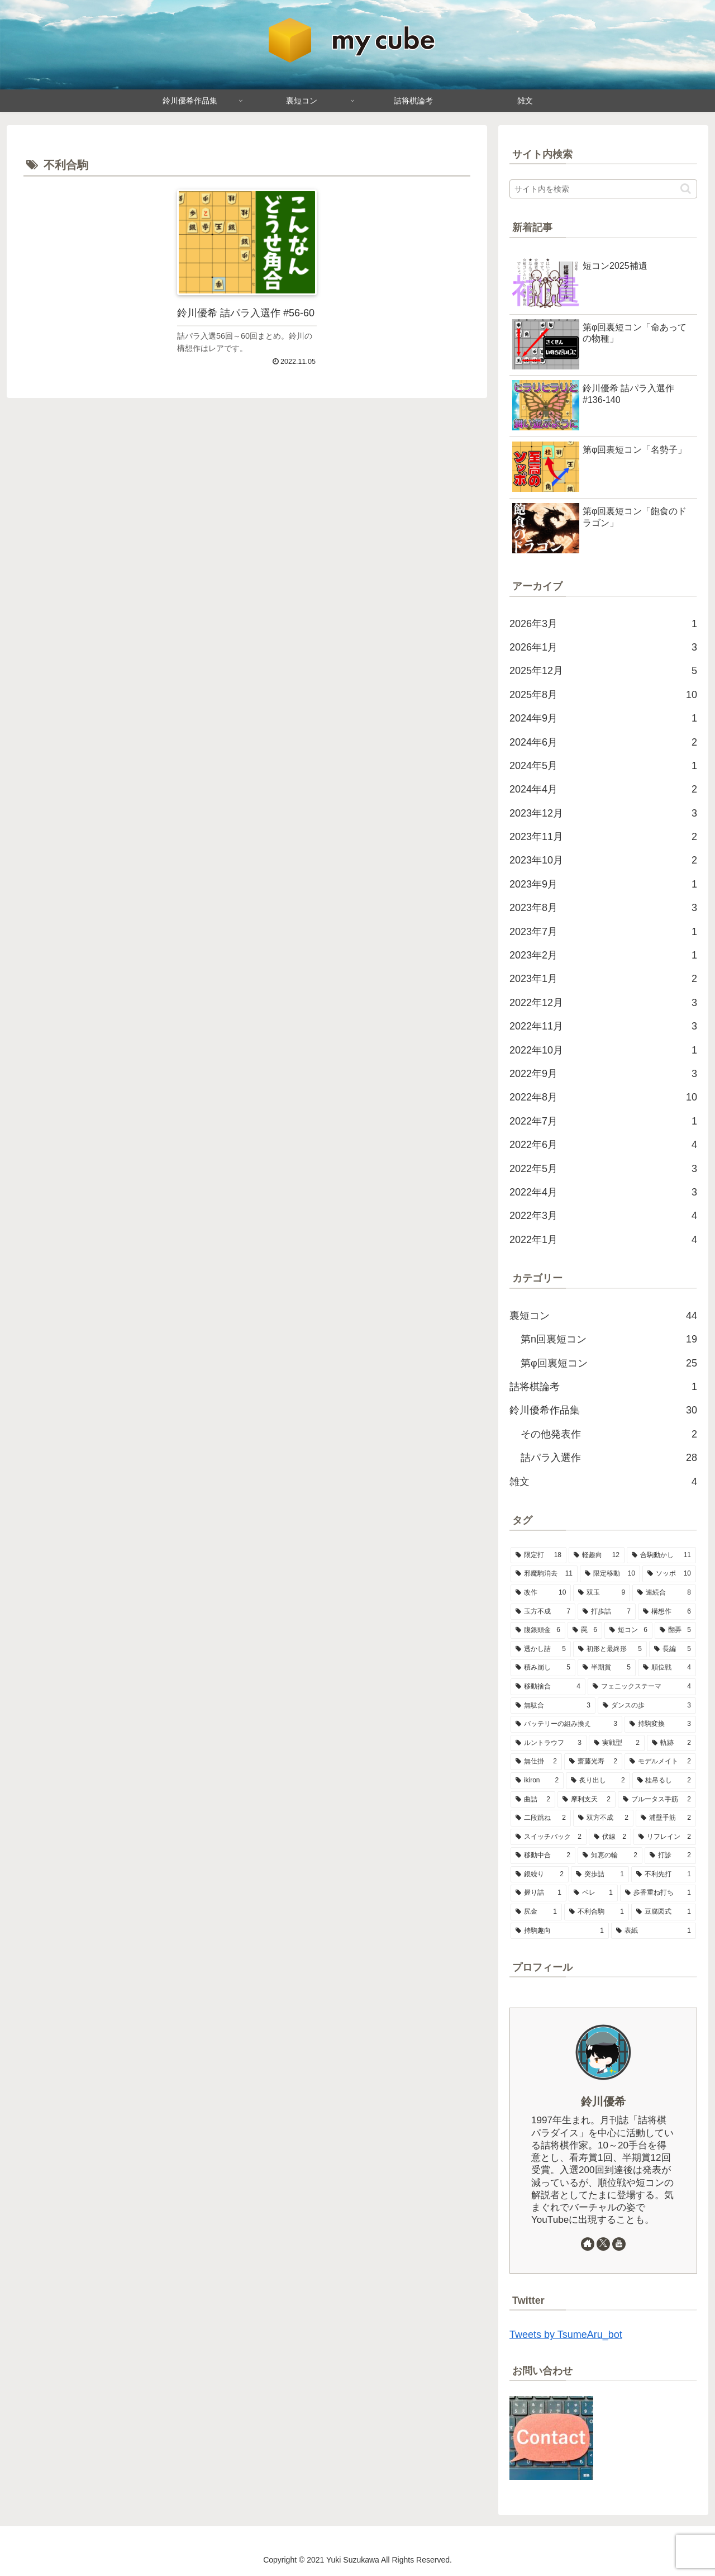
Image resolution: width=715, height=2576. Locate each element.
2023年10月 (603, 860)
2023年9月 (603, 884)
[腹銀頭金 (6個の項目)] (538, 1630)
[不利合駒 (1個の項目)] (596, 1912)
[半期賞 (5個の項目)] (607, 1667)
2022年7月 (603, 1121)
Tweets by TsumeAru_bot (565, 2334)
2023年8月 (603, 908)
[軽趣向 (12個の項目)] (597, 1555)
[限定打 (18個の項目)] (538, 1555)
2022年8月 (603, 1097)
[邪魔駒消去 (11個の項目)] (544, 1573)
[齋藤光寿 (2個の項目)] (593, 1761)
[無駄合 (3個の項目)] (553, 1705)
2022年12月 (603, 1003)
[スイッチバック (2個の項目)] (549, 1837)
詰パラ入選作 (609, 1458)
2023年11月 (603, 837)
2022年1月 (603, 1240)
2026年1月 (603, 647)
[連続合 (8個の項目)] (664, 1592)
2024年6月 (603, 742)
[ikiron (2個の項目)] (537, 1780)
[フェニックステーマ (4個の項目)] (642, 1686)
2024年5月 (603, 766)
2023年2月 (603, 955)
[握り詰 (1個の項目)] (538, 1893)
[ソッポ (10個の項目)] (669, 1573)
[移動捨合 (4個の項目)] (548, 1686)
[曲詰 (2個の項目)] (533, 1799)
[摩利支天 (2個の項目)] (586, 1799)
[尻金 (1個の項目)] (536, 1912)
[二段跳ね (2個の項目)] (541, 1818)
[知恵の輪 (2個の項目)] (610, 1855)
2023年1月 (603, 979)
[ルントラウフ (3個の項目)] (549, 1743)
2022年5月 (603, 1169)
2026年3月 (603, 624)
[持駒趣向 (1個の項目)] (560, 1931)
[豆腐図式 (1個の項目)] (663, 1912)
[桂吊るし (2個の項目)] (664, 1780)
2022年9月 (603, 1074)
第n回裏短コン (609, 1339)
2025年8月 (603, 695)
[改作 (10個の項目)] (541, 1592)
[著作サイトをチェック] (587, 2244)
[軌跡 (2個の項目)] (671, 1743)
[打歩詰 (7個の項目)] (607, 1612)
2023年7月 (603, 932)
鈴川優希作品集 (603, 1410)
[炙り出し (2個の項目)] (598, 1780)
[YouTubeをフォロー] (619, 2244)
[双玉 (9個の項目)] (601, 1592)
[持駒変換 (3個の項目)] (660, 1724)
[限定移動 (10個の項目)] (610, 1573)
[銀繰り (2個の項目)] (540, 1874)
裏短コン (603, 1316)
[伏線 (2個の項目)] (610, 1837)
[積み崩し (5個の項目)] (543, 1667)
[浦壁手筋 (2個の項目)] (666, 1818)
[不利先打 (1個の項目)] (663, 1874)
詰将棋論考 (603, 1387)
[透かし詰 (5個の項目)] (541, 1649)
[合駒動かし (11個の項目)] (661, 1555)
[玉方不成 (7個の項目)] (543, 1612)
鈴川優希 (603, 2101)
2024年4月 (603, 789)
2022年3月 (603, 1216)
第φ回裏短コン (609, 1363)
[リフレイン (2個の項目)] (664, 1837)
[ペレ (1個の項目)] (593, 1893)
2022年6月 (603, 1145)
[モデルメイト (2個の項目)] (660, 1761)
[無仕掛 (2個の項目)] (536, 1761)
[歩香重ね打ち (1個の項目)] (658, 1893)
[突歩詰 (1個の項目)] (600, 1874)
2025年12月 (603, 671)
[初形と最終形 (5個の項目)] (610, 1649)
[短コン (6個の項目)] (628, 1630)
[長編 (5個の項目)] (672, 1649)
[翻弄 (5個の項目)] (675, 1630)
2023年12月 (603, 813)
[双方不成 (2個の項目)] (603, 1818)
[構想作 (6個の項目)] (667, 1612)
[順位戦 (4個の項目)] (667, 1667)
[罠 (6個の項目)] (585, 1630)
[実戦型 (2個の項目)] (617, 1743)
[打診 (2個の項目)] (670, 1855)
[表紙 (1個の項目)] (653, 1931)
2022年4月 (603, 1192)
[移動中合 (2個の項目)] (543, 1855)
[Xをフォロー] (603, 2244)
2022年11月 (603, 1026)
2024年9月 (603, 718)
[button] (685, 188)
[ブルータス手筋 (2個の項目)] (657, 1799)
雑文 (603, 1482)
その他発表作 (609, 1434)
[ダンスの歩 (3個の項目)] (647, 1705)
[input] (603, 188)
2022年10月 (603, 1050)
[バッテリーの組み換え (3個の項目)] (566, 1724)
